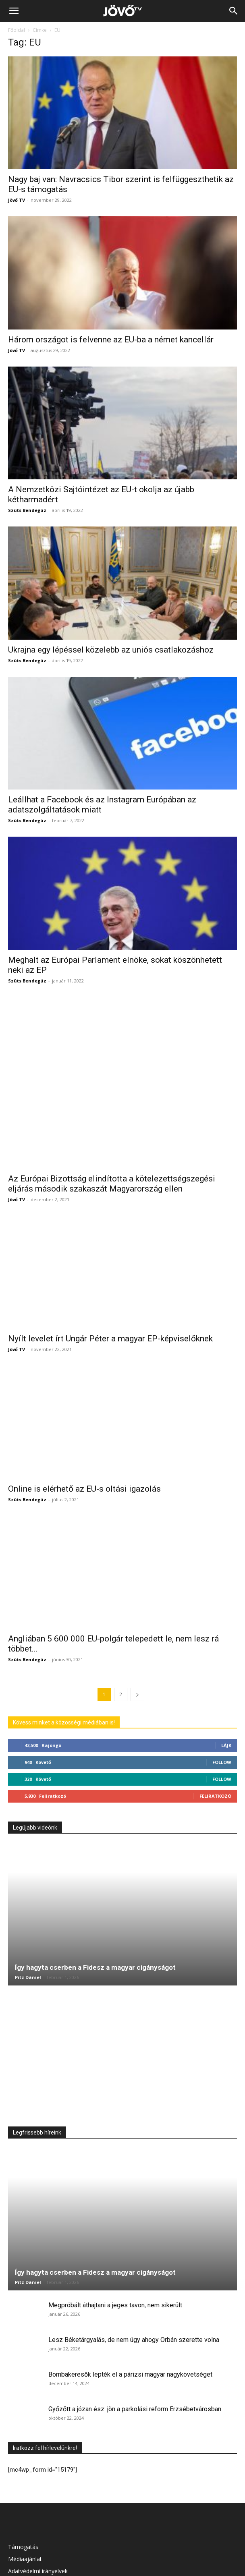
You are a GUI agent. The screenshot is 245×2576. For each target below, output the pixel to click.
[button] (14, 11)
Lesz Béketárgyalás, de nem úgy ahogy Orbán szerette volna (133, 2281)
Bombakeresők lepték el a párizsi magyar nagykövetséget (130, 2316)
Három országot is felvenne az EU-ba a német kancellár (111, 339)
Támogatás (23, 2488)
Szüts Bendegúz (27, 510)
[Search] (233, 11)
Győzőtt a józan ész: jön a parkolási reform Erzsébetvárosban (134, 2350)
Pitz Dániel (28, 1919)
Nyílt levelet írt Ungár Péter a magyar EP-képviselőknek (110, 1280)
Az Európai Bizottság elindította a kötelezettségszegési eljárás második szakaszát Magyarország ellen (111, 1125)
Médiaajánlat (25, 2500)
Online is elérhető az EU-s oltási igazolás (84, 1430)
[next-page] (137, 1636)
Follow (221, 1704)
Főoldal (16, 30)
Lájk (226, 1687)
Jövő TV (16, 200)
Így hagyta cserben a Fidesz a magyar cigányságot (95, 1909)
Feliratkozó (215, 1738)
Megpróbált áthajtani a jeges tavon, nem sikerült (115, 2247)
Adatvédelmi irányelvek (38, 2512)
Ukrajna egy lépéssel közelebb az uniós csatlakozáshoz (111, 650)
